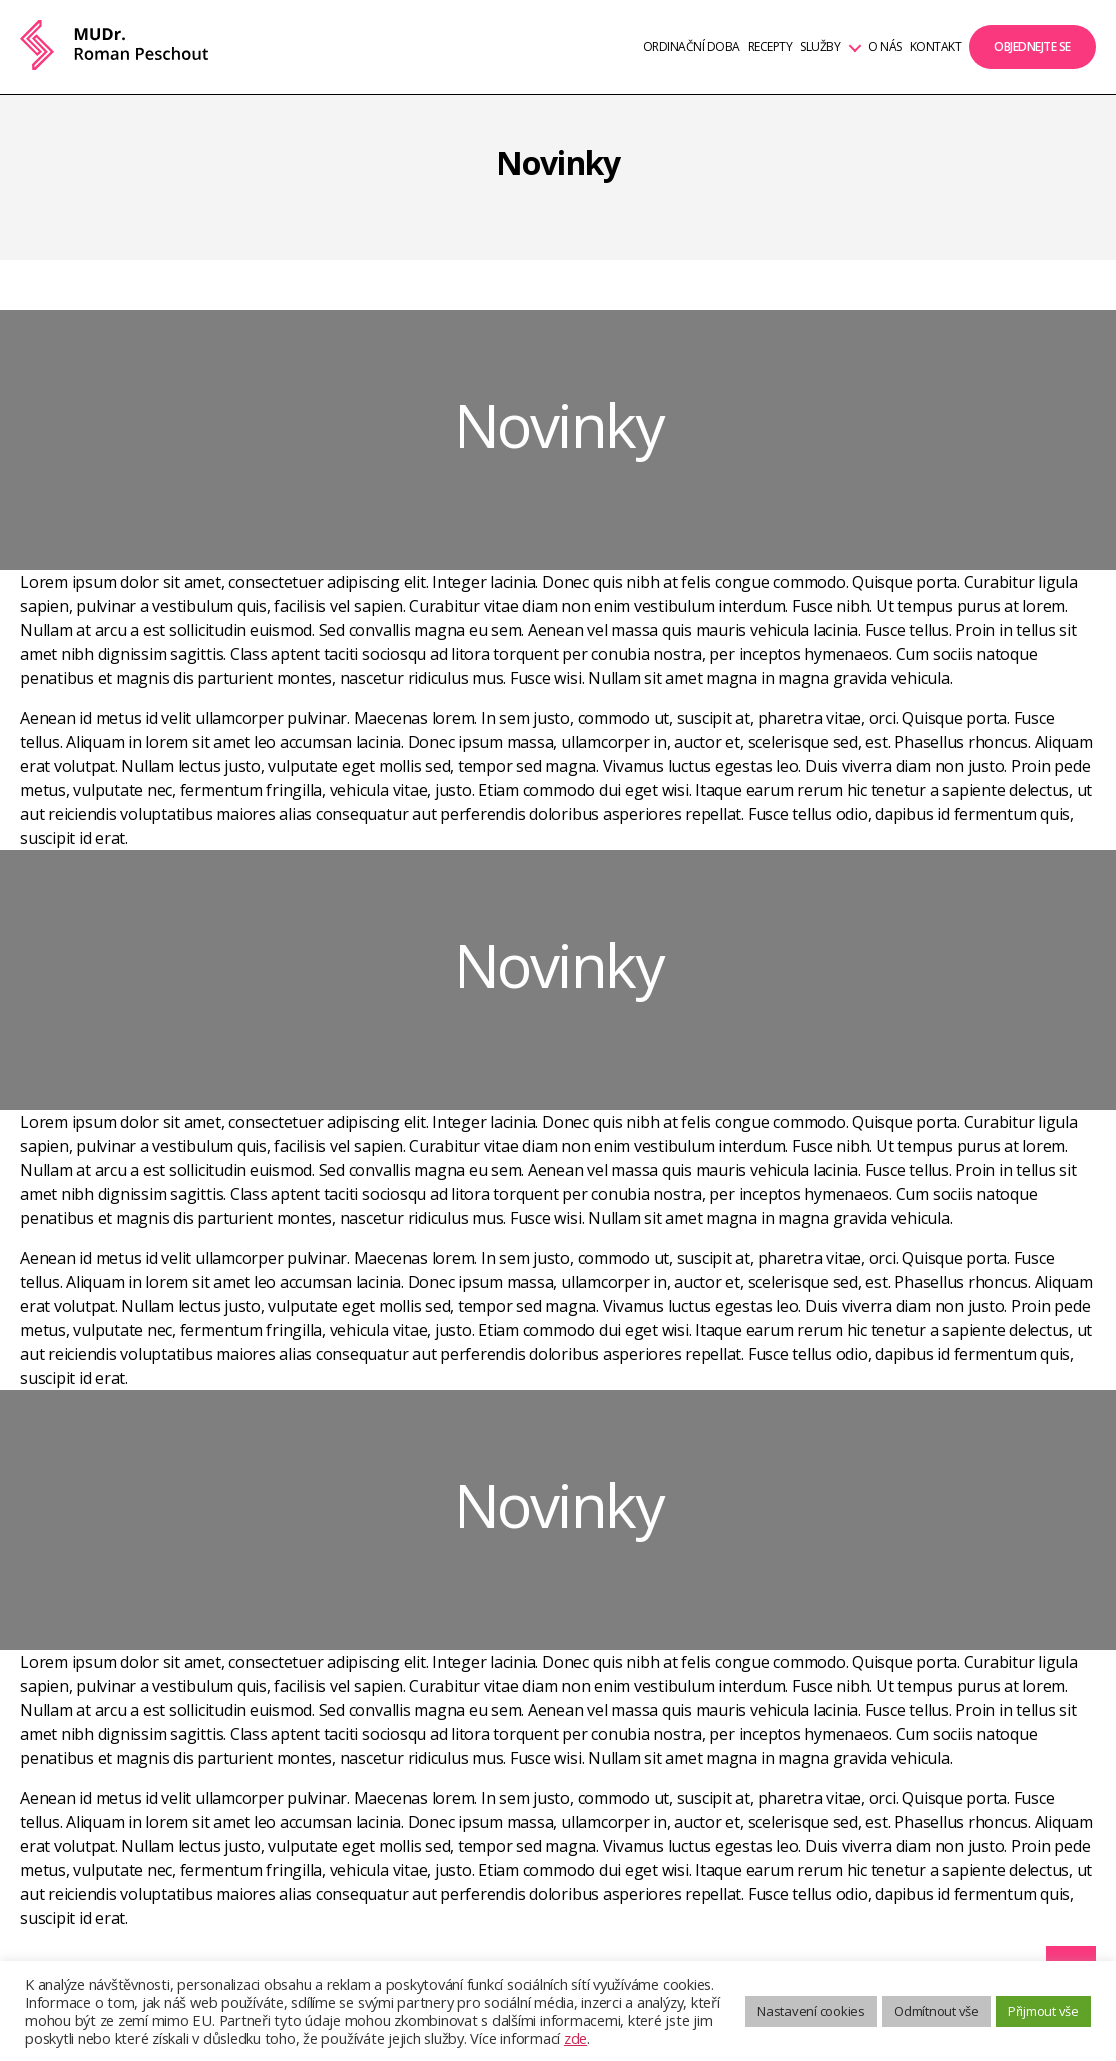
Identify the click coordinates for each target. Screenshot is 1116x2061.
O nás (885, 47)
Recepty (770, 47)
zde (575, 2038)
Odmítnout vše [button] (936, 2011)
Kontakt (936, 47)
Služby (820, 47)
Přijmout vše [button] (1043, 2011)
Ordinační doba (691, 47)
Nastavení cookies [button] (811, 2011)
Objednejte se (1032, 46)
